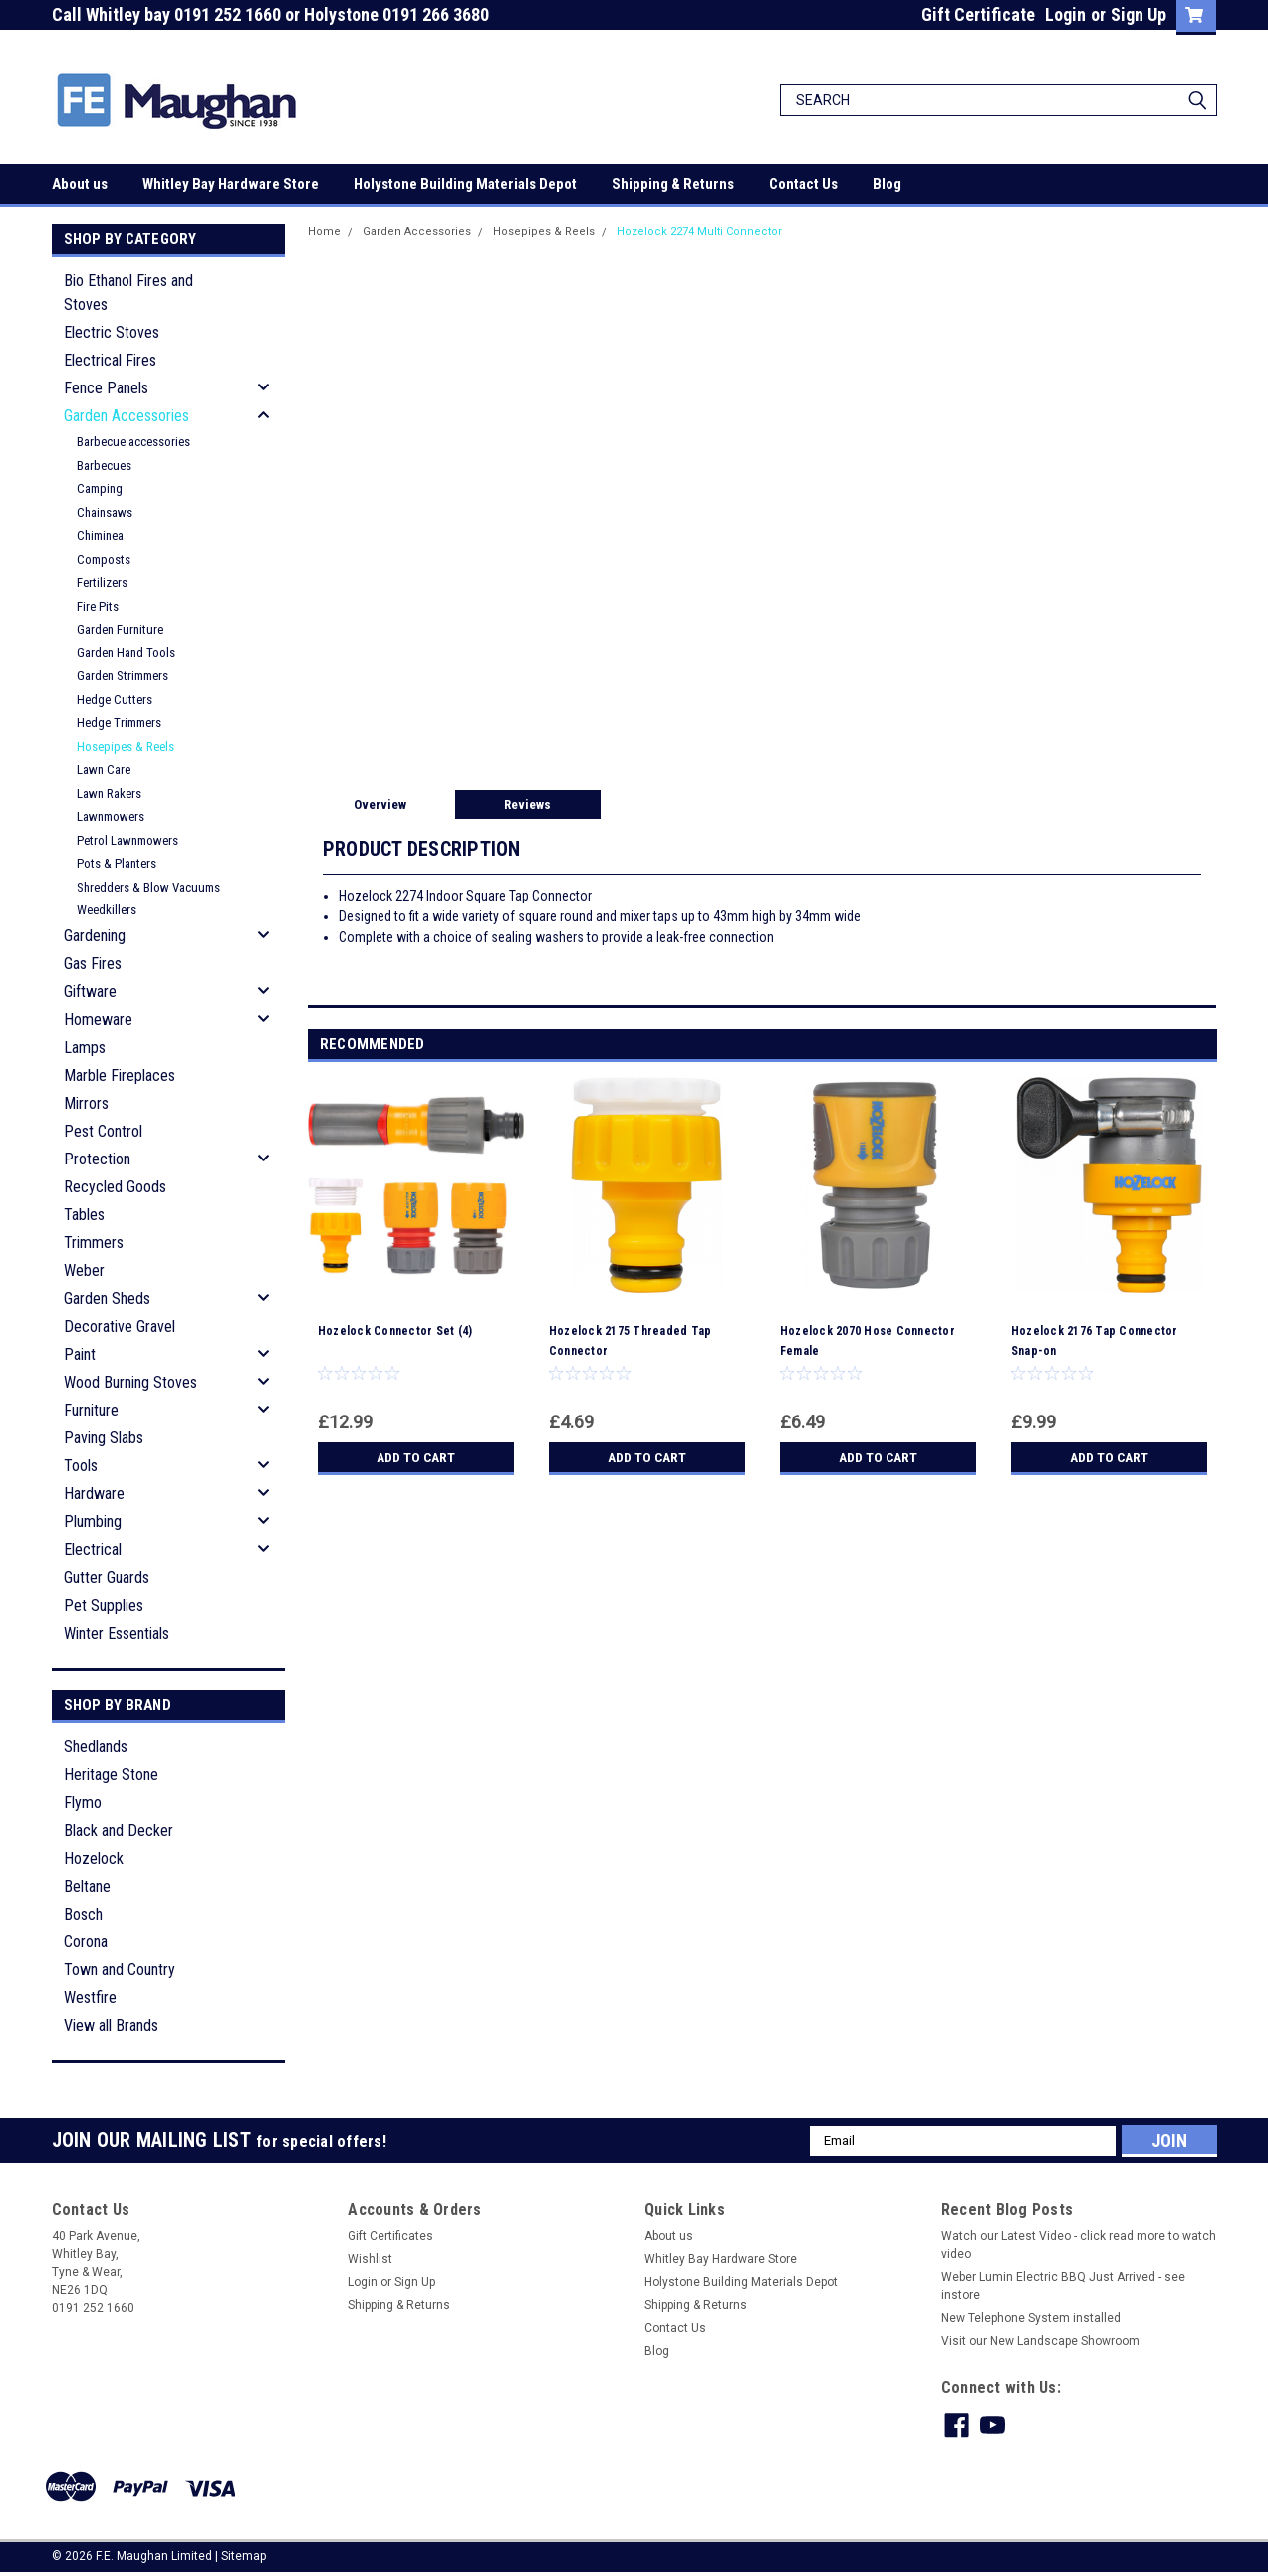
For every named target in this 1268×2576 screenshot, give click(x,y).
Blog (887, 184)
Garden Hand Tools (126, 652)
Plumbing (93, 1521)
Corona (86, 1941)
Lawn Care (103, 769)
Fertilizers (102, 582)
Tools (81, 1465)
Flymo (83, 1802)
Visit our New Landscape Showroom (1040, 2341)
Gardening (95, 935)
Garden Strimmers (122, 675)
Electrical (93, 1549)
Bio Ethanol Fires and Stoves (128, 292)
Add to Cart (416, 1457)
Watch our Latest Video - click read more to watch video (1078, 2245)
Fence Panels (106, 388)
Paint (80, 1354)
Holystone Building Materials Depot (465, 184)
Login (1065, 14)
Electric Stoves (111, 332)
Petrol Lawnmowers (127, 840)
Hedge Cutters (114, 699)
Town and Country (119, 1969)
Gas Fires (93, 963)
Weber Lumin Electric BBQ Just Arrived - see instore (1063, 2286)
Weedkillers (106, 909)
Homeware (98, 1019)
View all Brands (111, 2025)
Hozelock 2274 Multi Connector (699, 231)
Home (324, 231)
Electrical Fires (110, 360)
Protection (97, 1159)
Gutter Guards (106, 1577)
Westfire (90, 1997)
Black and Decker (118, 1830)
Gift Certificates (390, 2236)
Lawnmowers (110, 816)
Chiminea (100, 535)
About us (80, 184)
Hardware (94, 1493)
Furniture (91, 1410)
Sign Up (1138, 14)
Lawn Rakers (109, 793)
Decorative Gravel (119, 1326)
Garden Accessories (126, 415)
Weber (84, 1270)
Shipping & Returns (673, 184)
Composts (103, 559)
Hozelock (94, 1858)
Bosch (83, 1914)
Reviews (527, 804)
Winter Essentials (116, 1633)
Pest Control (103, 1131)
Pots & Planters (116, 863)
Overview (380, 804)
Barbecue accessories (133, 441)
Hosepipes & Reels (125, 746)
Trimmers (94, 1242)
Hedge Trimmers (119, 722)
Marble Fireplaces (119, 1075)
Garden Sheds (107, 1298)
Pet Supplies (103, 1605)
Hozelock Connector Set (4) (395, 1331)
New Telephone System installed (1031, 2318)
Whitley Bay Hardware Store (230, 184)
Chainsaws (104, 512)
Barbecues (104, 465)
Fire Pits (98, 606)
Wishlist (370, 2259)
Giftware (90, 991)
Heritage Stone (111, 1774)
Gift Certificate (978, 14)
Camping (100, 488)
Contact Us (803, 184)
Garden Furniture (120, 629)
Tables (84, 1214)
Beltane (87, 1886)
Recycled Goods (115, 1186)
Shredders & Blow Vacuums (148, 887)
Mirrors (86, 1103)
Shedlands (95, 1746)
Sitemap (243, 2556)
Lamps (85, 1047)
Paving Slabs (103, 1437)
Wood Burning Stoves (130, 1382)
